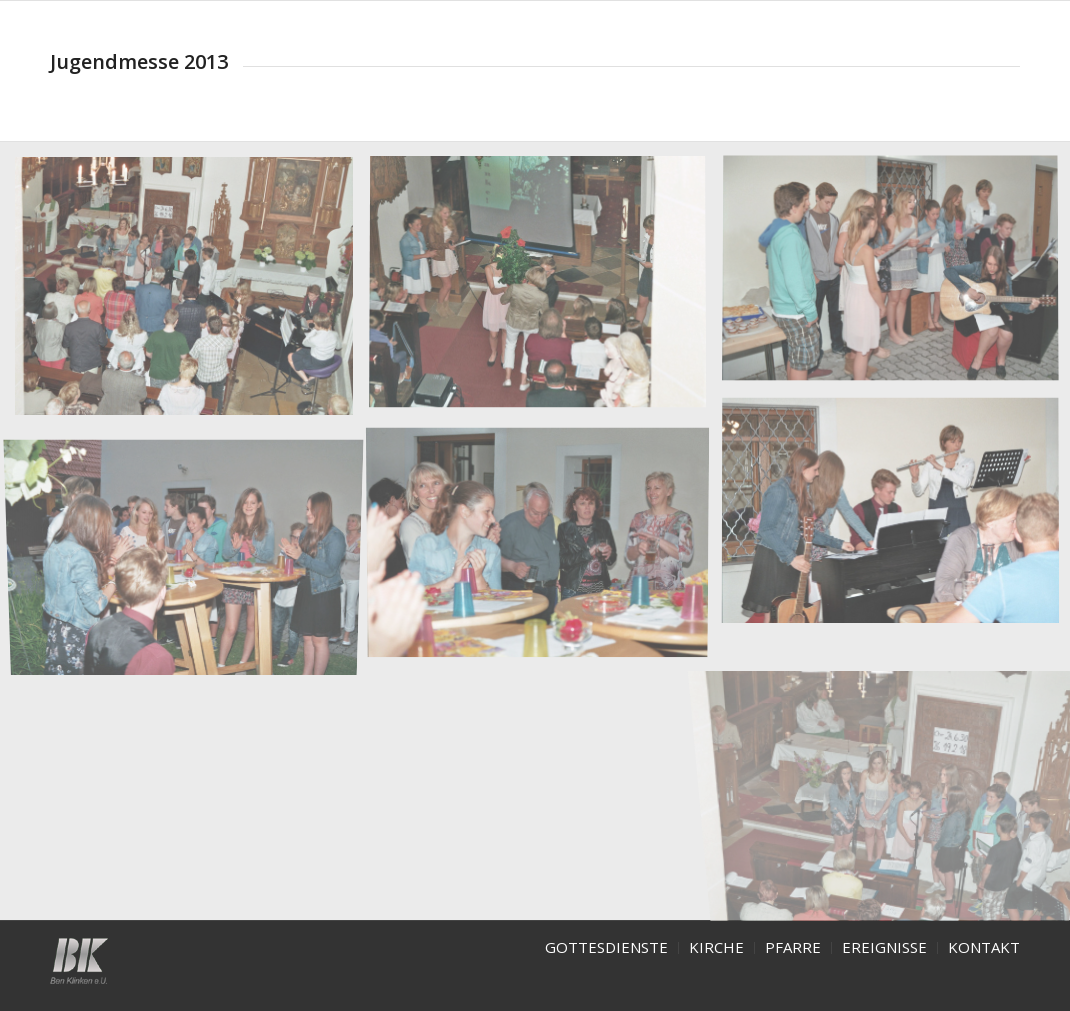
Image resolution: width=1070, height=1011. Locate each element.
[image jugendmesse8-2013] (544, 291)
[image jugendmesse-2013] (191, 293)
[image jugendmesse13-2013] (544, 547)
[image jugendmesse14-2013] (191, 550)
